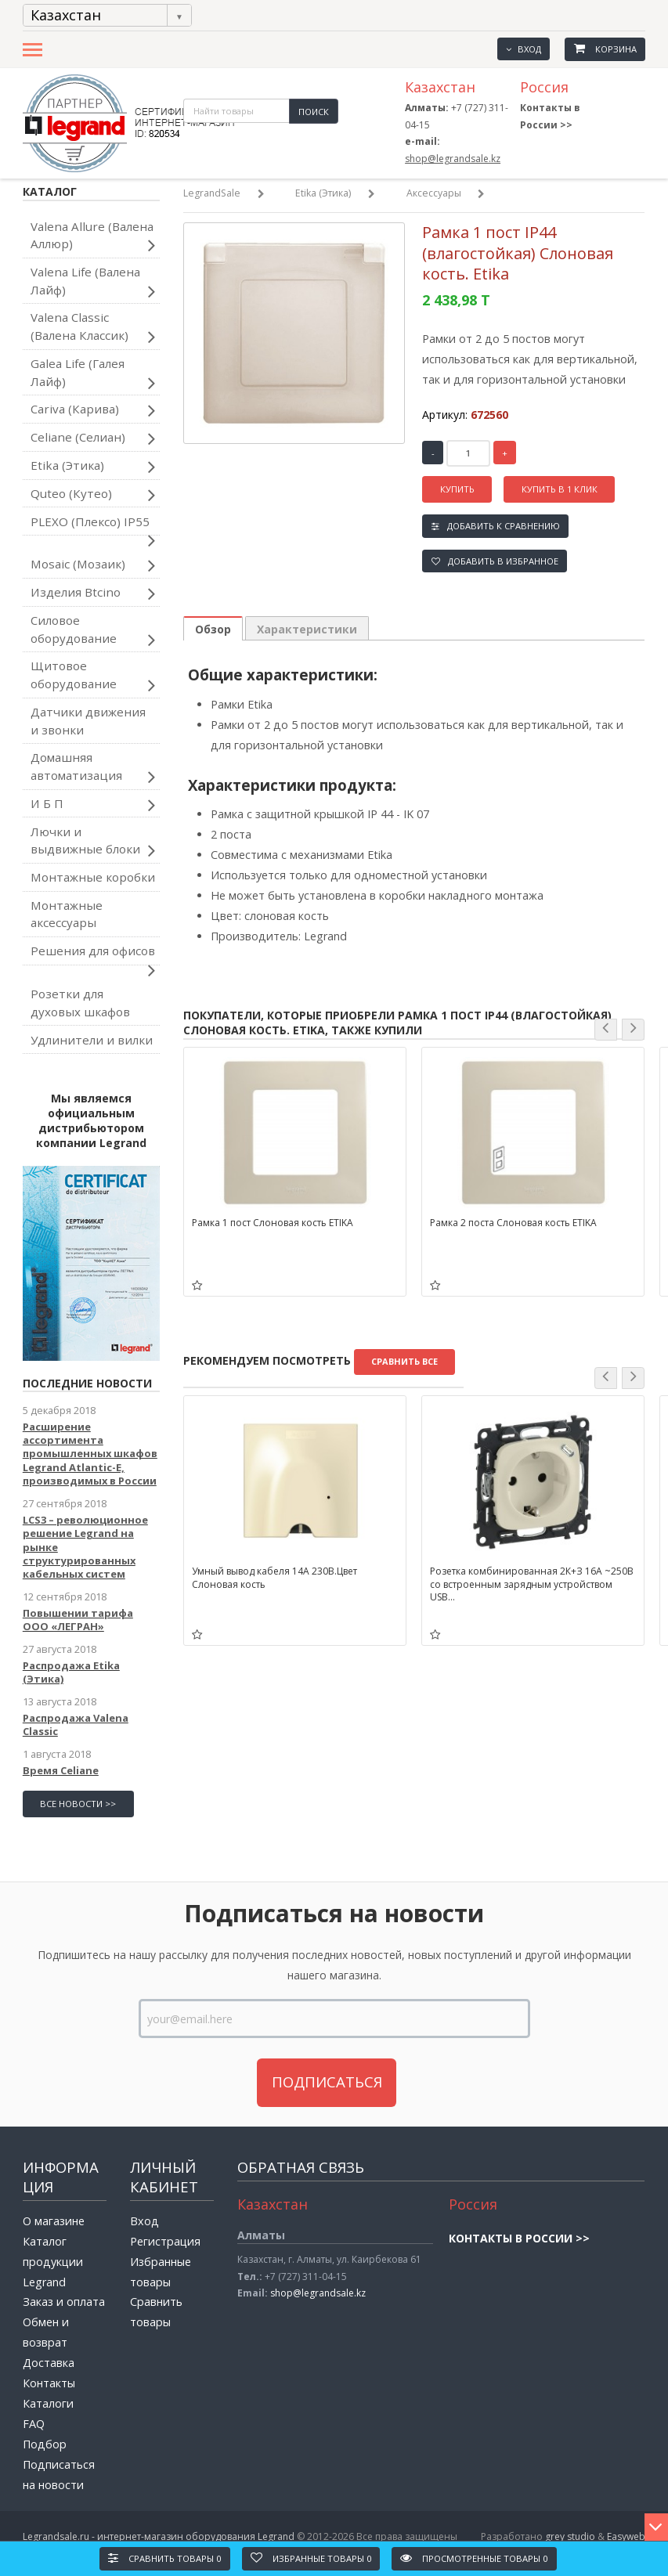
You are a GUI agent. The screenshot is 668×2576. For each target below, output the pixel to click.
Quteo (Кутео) (93, 495)
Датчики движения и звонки (88, 721)
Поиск (313, 111)
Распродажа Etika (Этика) (71, 1672)
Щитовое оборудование (93, 676)
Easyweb (626, 2536)
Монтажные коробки (93, 877)
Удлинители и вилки (92, 1040)
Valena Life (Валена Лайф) (93, 282)
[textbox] (235, 111)
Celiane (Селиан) (93, 438)
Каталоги (48, 2403)
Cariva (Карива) (93, 410)
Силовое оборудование (93, 631)
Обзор (213, 629)
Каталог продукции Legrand (53, 2261)
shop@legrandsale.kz (452, 158)
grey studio (570, 2536)
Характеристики (307, 629)
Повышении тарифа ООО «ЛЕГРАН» (78, 1619)
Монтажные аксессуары (67, 914)
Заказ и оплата (64, 2301)
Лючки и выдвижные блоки (93, 842)
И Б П (93, 805)
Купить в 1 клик (560, 489)
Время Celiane (61, 1770)
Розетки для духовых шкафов (80, 1002)
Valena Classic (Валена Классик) (93, 328)
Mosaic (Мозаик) (93, 565)
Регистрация (165, 2241)
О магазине (54, 2220)
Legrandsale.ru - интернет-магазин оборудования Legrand (158, 2536)
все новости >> (78, 1803)
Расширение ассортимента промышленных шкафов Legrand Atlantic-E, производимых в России (90, 1454)
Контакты (49, 2383)
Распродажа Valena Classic (75, 1724)
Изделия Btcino (93, 593)
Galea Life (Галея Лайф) (93, 374)
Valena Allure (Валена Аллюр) (93, 237)
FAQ (34, 2423)
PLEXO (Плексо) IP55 (93, 525)
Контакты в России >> (519, 2238)
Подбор (45, 2444)
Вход (523, 49)
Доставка (48, 2362)
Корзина (605, 49)
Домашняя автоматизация (93, 768)
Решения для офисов (93, 954)
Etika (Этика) (93, 466)
